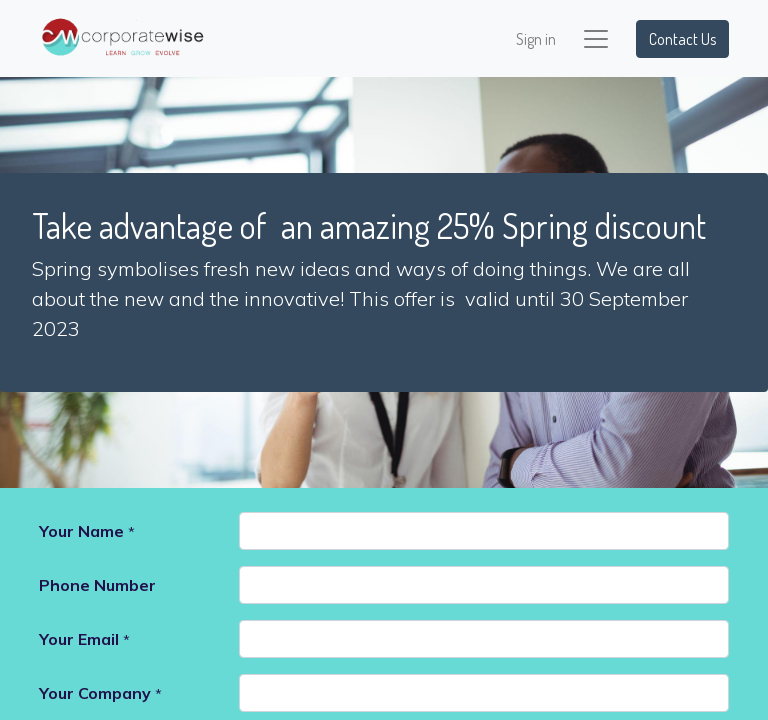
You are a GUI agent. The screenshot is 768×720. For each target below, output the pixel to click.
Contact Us (682, 39)
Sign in (536, 39)
